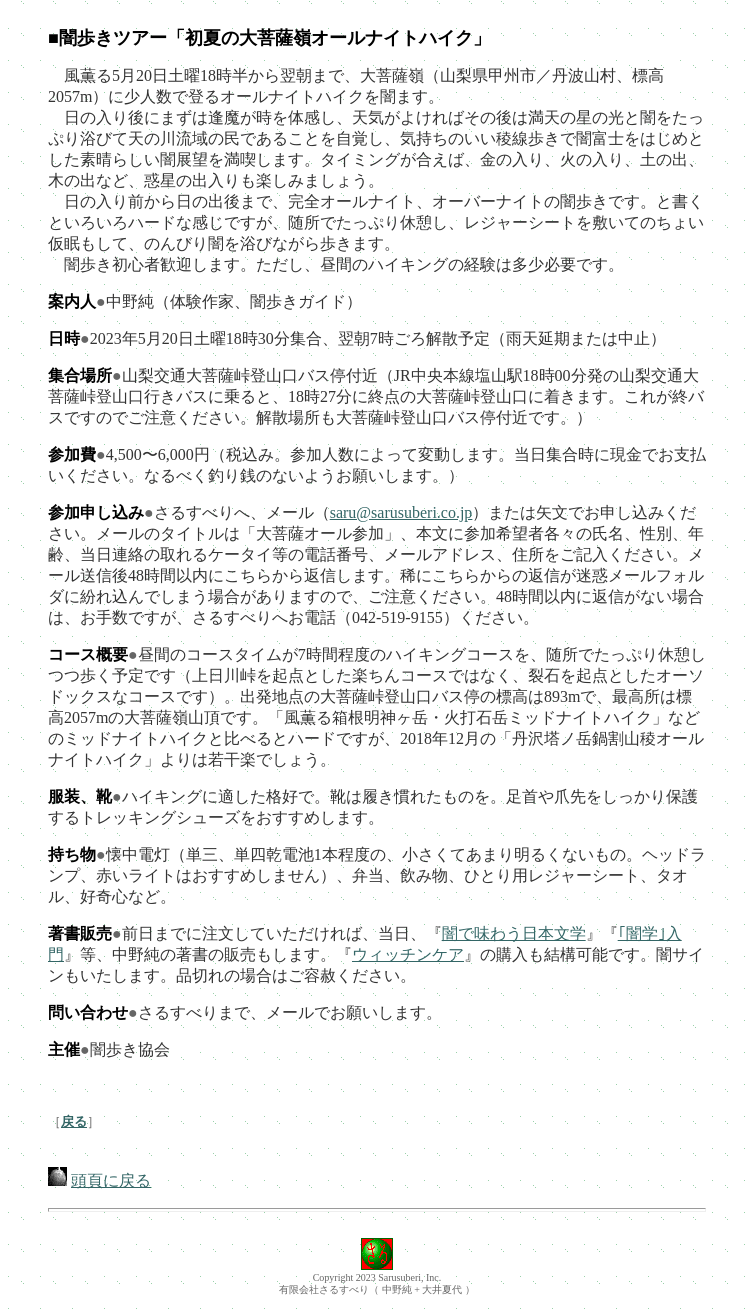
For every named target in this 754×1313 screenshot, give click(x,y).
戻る (74, 1121)
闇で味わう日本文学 (514, 933)
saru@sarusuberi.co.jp (401, 512)
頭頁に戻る (111, 1180)
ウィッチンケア (408, 954)
